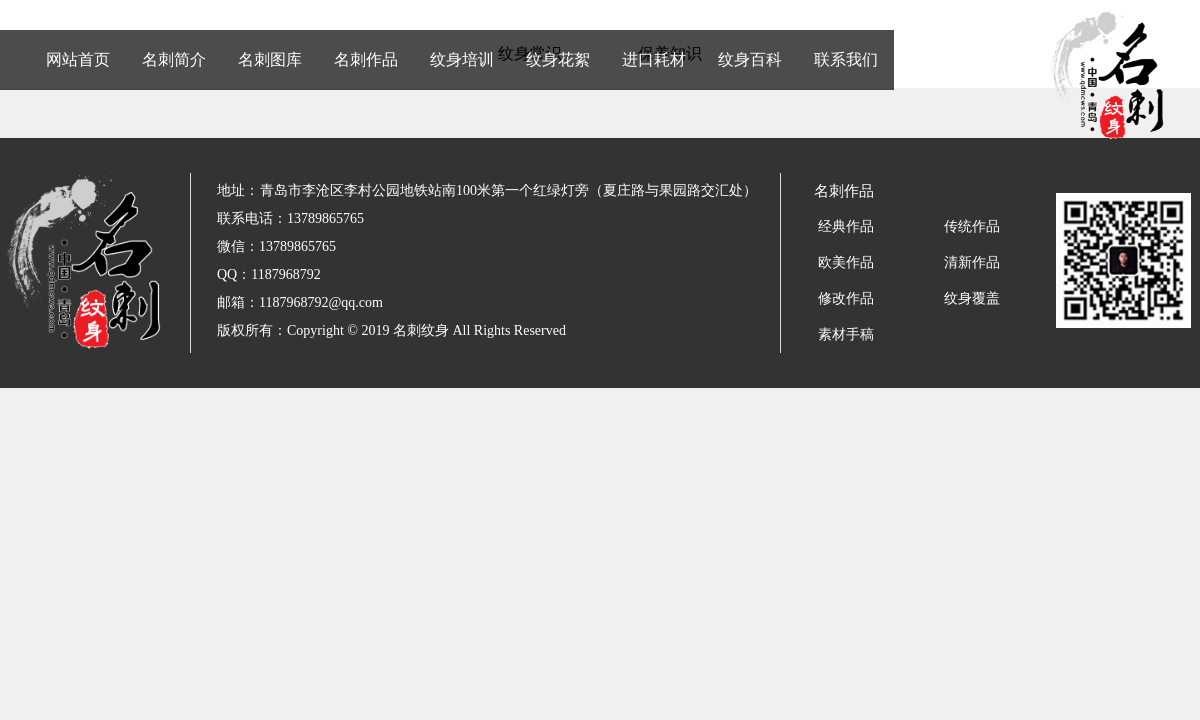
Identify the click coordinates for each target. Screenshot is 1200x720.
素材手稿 (846, 334)
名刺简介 (174, 59)
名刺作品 (366, 59)
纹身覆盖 (972, 298)
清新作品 (972, 262)
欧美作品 (846, 262)
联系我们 (846, 59)
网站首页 (78, 59)
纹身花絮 (558, 59)
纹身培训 (462, 59)
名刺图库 (270, 59)
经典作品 (846, 226)
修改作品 (846, 298)
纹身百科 (750, 59)
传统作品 (972, 226)
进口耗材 (654, 59)
